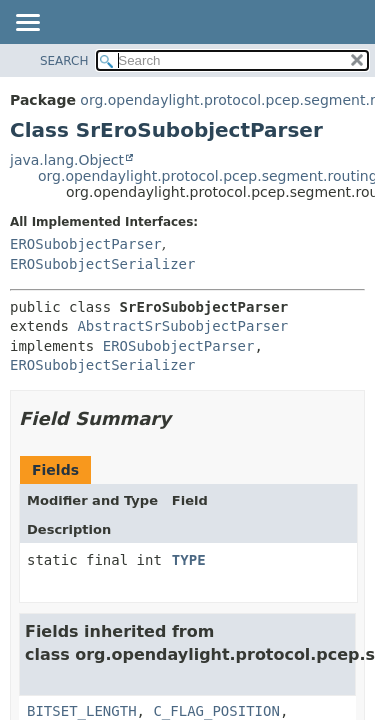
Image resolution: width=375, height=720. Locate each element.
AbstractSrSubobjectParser (182, 326)
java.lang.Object (67, 160)
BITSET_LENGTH (82, 711)
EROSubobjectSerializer (102, 264)
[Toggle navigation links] (27, 24)
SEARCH (64, 61)
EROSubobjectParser (86, 244)
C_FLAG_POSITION (216, 711)
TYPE (189, 560)
